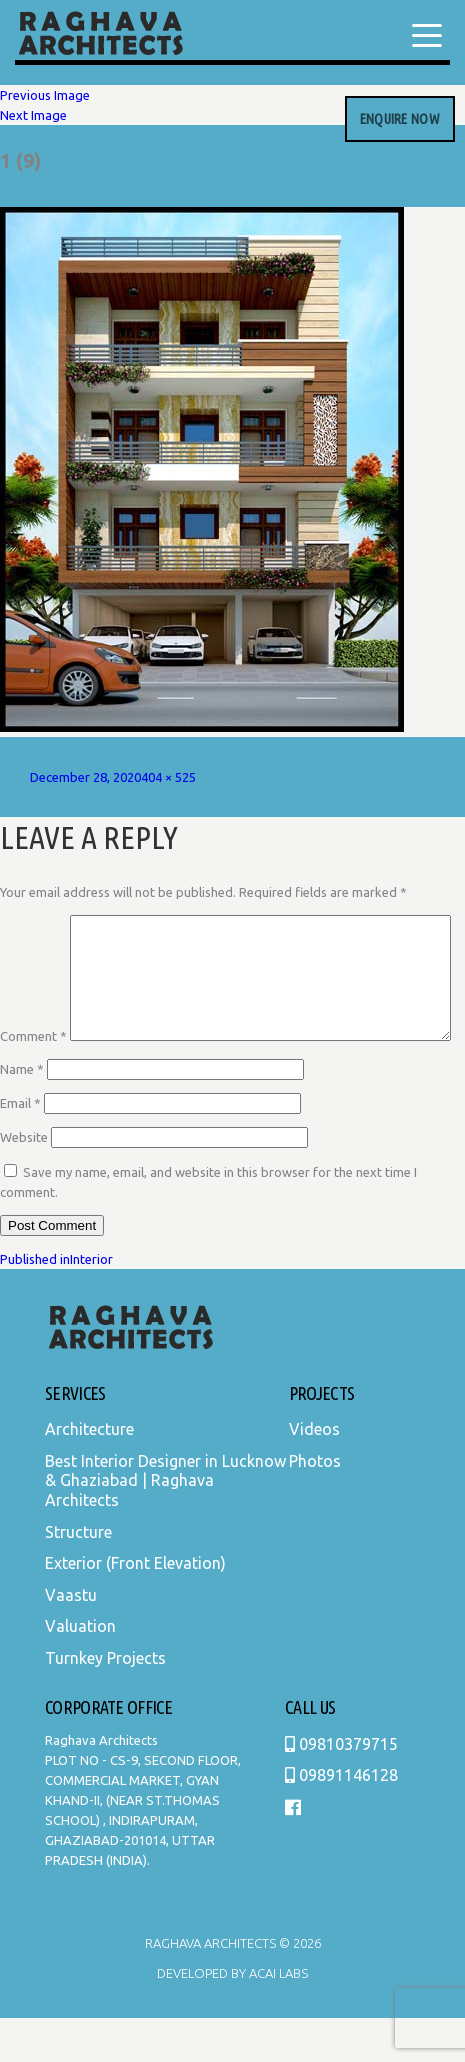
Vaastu (71, 1639)
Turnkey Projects (105, 1702)
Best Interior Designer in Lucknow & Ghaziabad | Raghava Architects (165, 1524)
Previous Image (45, 95)
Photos (315, 1505)
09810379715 (341, 1788)
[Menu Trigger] (427, 35)
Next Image (33, 115)
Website (24, 1181)
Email (20, 1147)
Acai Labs (277, 2017)
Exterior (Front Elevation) (135, 1607)
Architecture (89, 1473)
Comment (33, 925)
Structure (78, 1576)
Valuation (80, 1670)
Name (22, 1113)
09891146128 (341, 1819)
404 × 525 (168, 777)
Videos (314, 1473)
